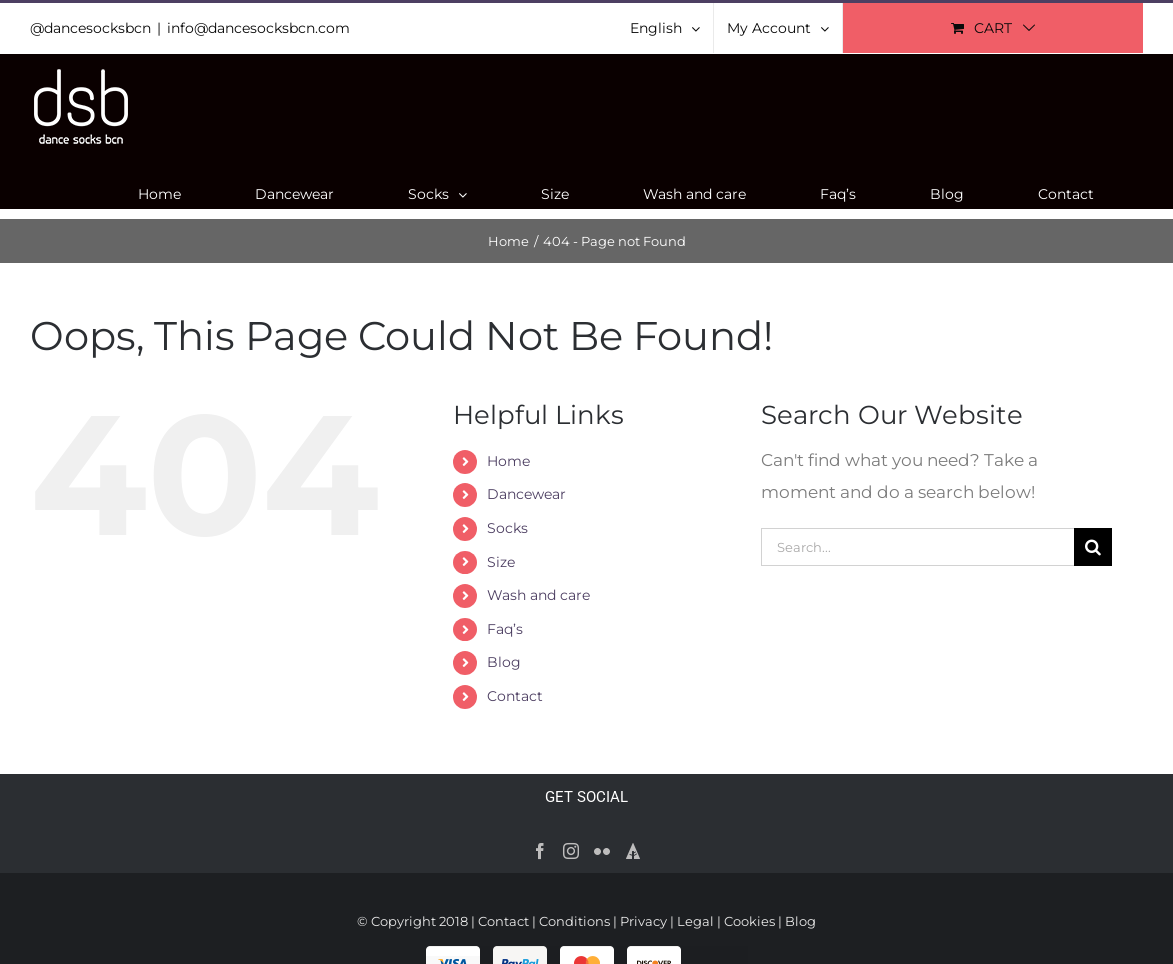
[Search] (1093, 547)
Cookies (749, 921)
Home (508, 461)
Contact (515, 696)
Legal (695, 921)
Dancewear (526, 494)
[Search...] (917, 547)
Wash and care (538, 595)
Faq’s (505, 629)
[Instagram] (571, 851)
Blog (504, 662)
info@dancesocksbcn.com (258, 28)
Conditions (574, 921)
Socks (507, 528)
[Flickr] (602, 851)
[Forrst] (633, 851)
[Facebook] (540, 851)
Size (501, 562)
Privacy (643, 921)
